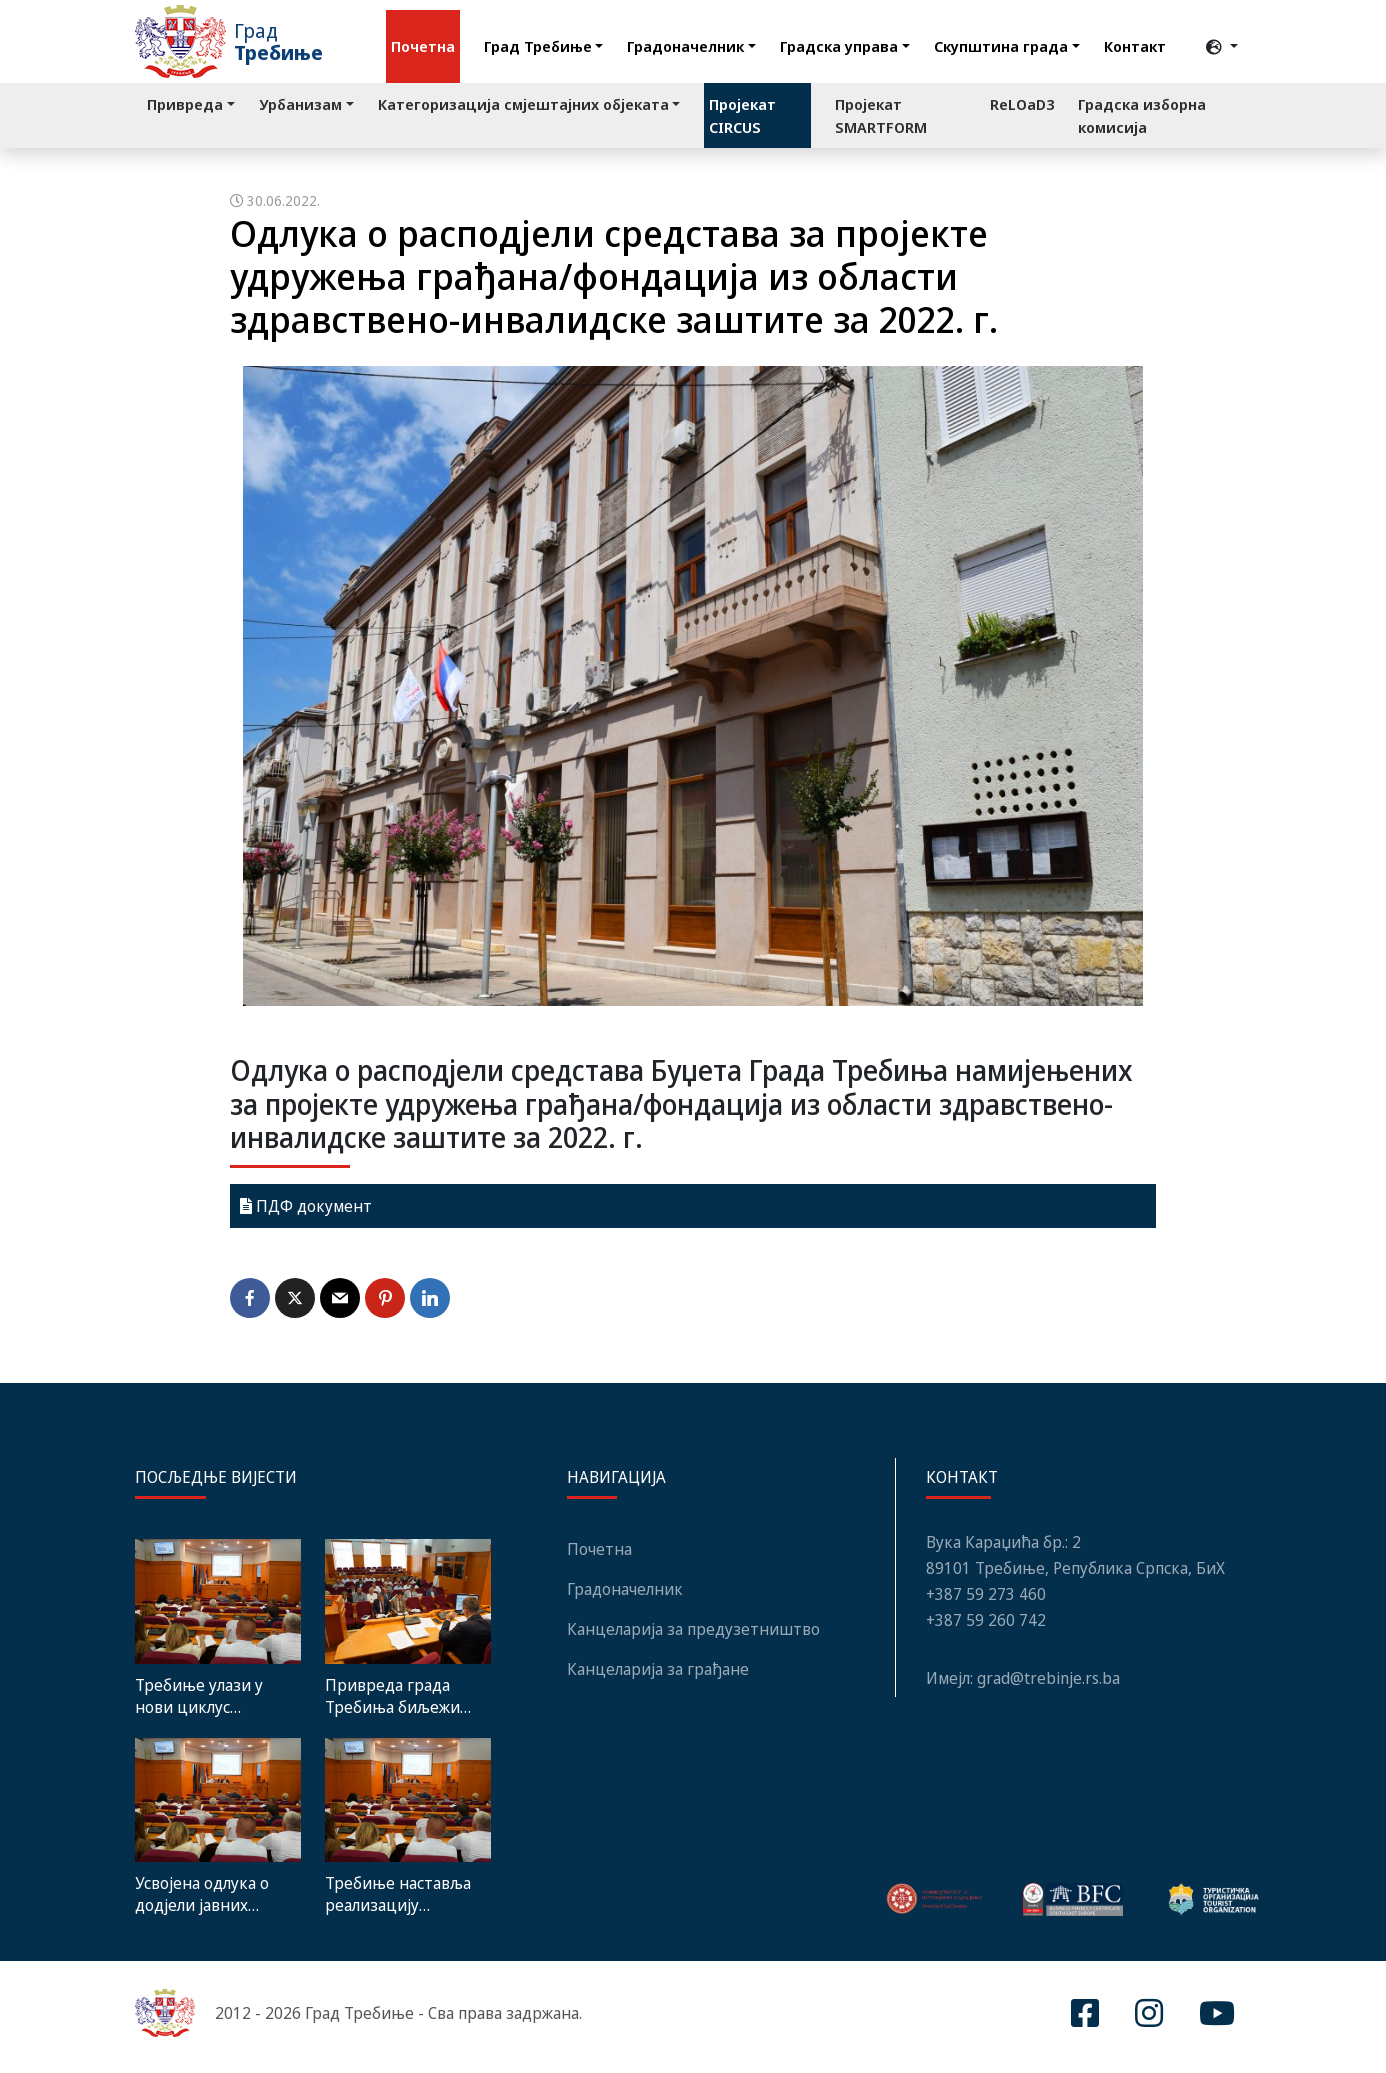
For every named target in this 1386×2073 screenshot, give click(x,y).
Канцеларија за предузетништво (693, 1629)
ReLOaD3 (1022, 104)
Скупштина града (1001, 46)
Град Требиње (538, 46)
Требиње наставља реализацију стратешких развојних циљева (398, 1894)
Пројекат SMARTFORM (881, 115)
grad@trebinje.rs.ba (1048, 1678)
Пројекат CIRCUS (742, 115)
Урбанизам (300, 104)
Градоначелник (685, 46)
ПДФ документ (306, 1206)
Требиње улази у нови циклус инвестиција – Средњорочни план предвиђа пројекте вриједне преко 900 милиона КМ (211, 1696)
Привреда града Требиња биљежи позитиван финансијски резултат (392, 1696)
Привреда (185, 104)
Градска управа (839, 46)
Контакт (1135, 46)
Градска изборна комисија (1142, 115)
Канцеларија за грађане (658, 1669)
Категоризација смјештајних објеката (523, 104)
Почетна (423, 46)
